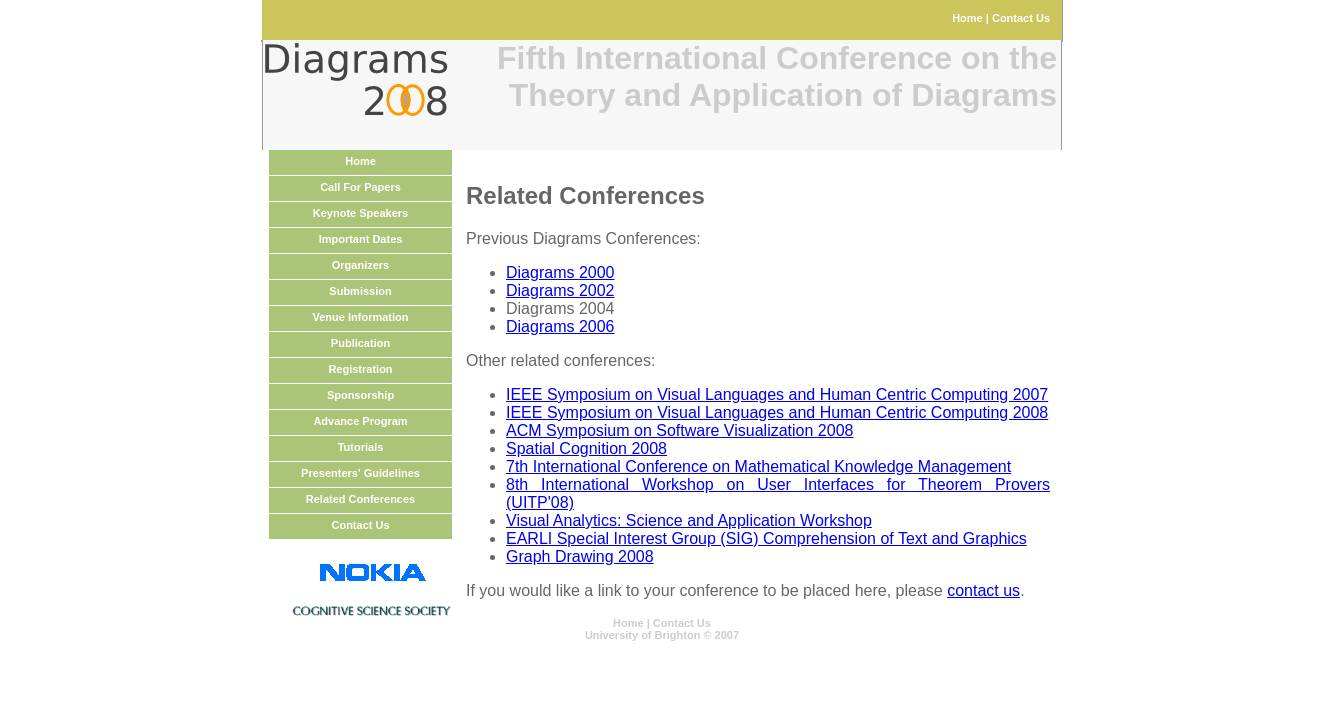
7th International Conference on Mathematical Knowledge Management (758, 466)
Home (967, 18)
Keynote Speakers (360, 213)
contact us (983, 590)
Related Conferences (360, 499)
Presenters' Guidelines (360, 473)
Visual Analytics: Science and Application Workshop (689, 520)
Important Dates (361, 239)
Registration (360, 369)
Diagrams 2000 (560, 272)
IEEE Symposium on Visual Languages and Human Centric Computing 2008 (777, 412)
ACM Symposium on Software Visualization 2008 (679, 430)
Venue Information (361, 317)
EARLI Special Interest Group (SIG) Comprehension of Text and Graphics (766, 538)
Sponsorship (360, 395)
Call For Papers (360, 187)
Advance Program (360, 421)
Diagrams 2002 (560, 290)
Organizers (360, 265)
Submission (360, 291)
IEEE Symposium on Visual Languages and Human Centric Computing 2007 (777, 394)
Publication (360, 343)
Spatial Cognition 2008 (586, 448)
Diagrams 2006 (560, 326)
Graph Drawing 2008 (580, 556)
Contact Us (1021, 18)
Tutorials (361, 447)
